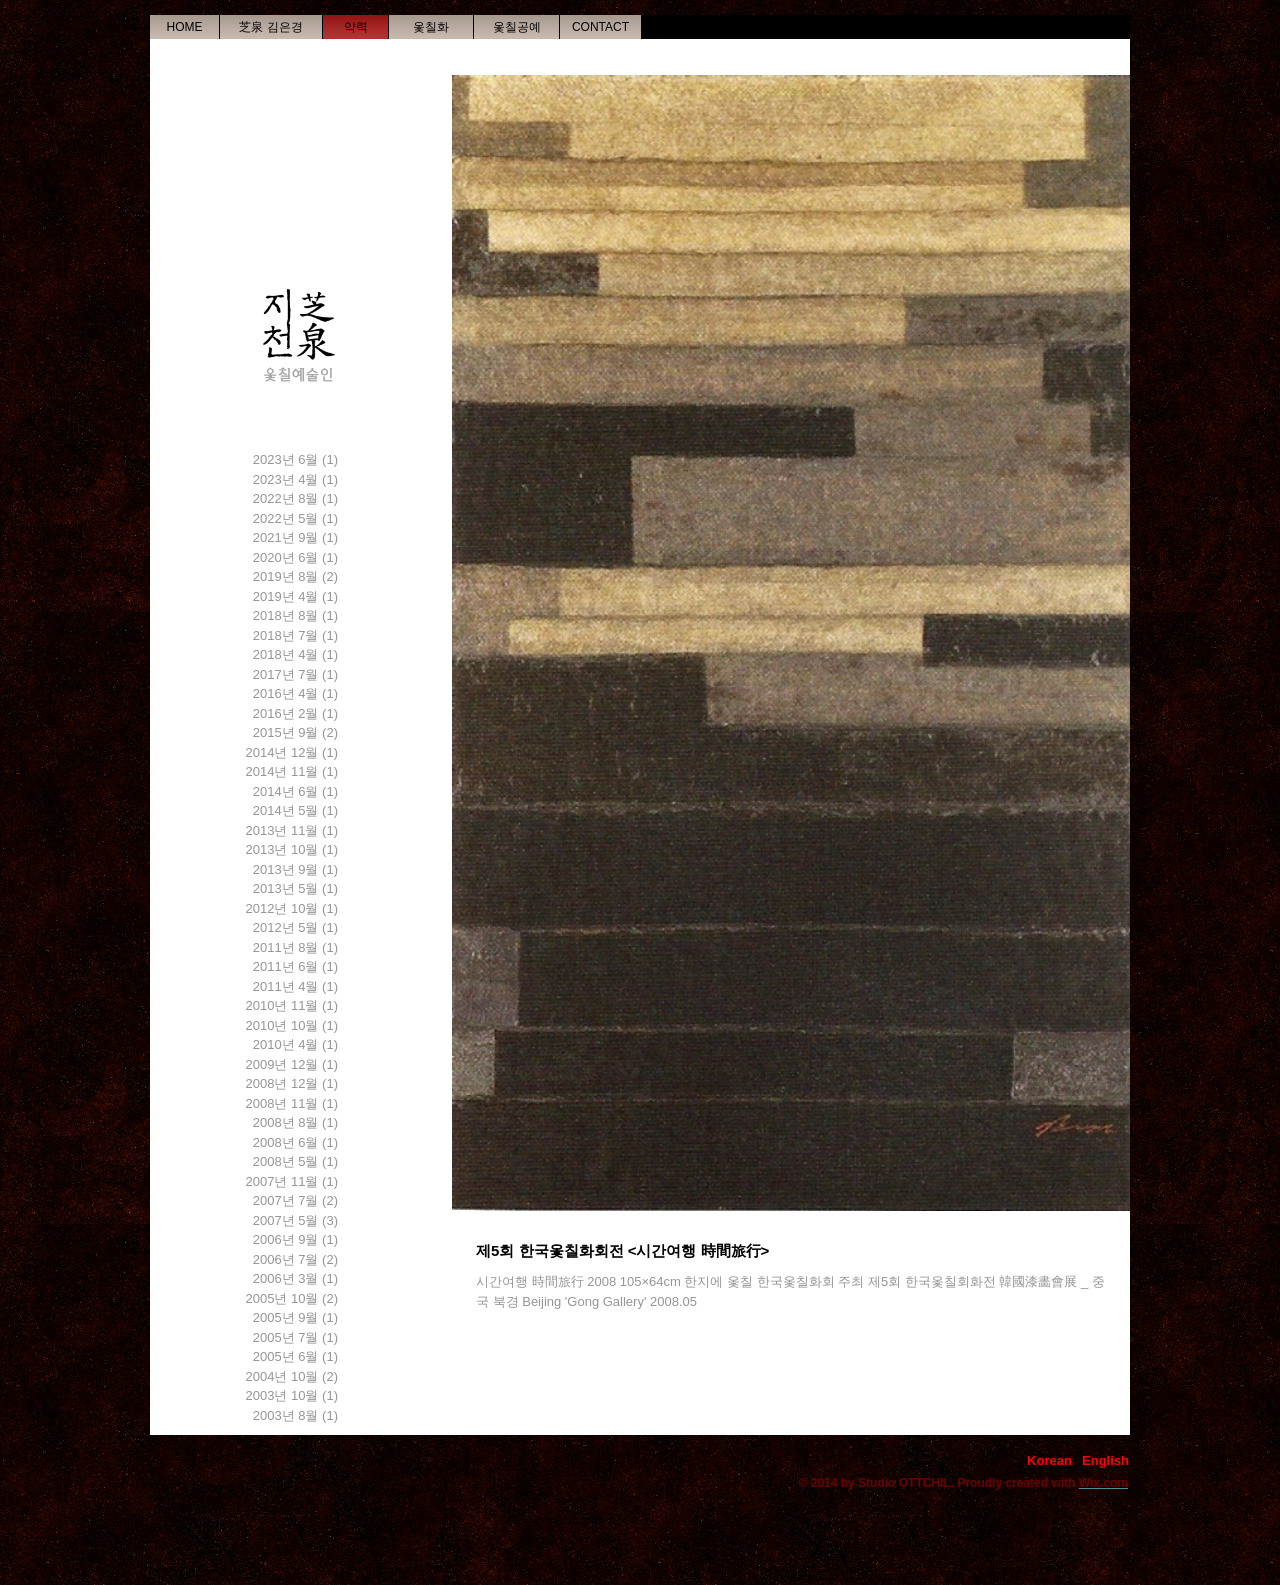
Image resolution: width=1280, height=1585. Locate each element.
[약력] (355, 27)
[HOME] (184, 27)
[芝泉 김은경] (271, 27)
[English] (1105, 1461)
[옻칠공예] (516, 27)
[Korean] (1049, 1461)
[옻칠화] (431, 27)
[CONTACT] (600, 27)
